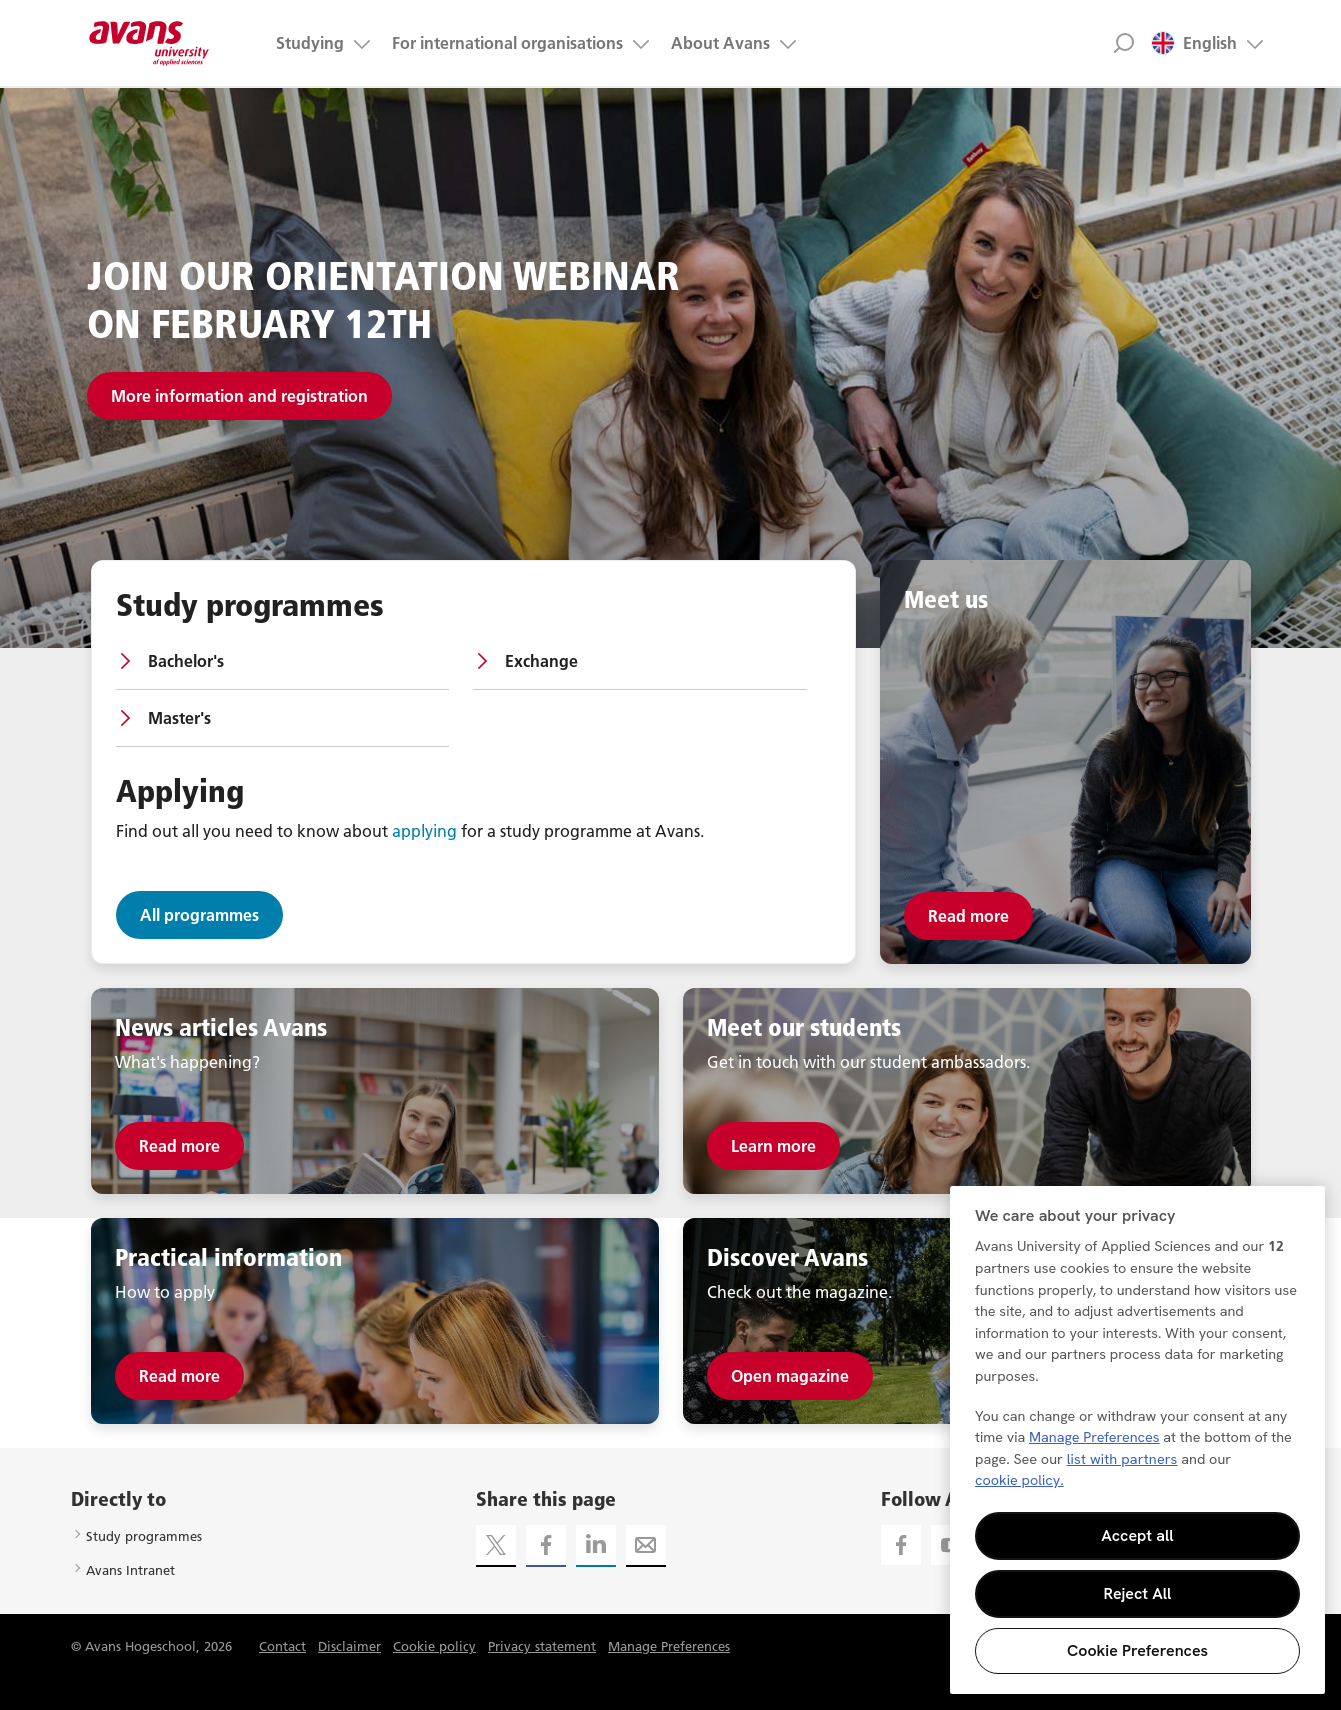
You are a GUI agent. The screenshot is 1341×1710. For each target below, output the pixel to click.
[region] (1137, 1440)
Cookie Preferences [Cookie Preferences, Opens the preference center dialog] (1137, 1650)
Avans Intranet (130, 1570)
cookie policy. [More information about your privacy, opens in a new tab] (1019, 1480)
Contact (282, 1646)
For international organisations (507, 43)
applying (424, 831)
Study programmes (144, 1536)
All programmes (199, 915)
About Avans (720, 43)
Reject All (1138, 1593)
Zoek (1124, 43)
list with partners (1122, 1459)
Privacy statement (542, 1646)
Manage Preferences (669, 1646)
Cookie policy (434, 1646)
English (1194, 43)
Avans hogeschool (149, 43)
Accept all (1137, 1535)
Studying (310, 43)
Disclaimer (349, 1646)
